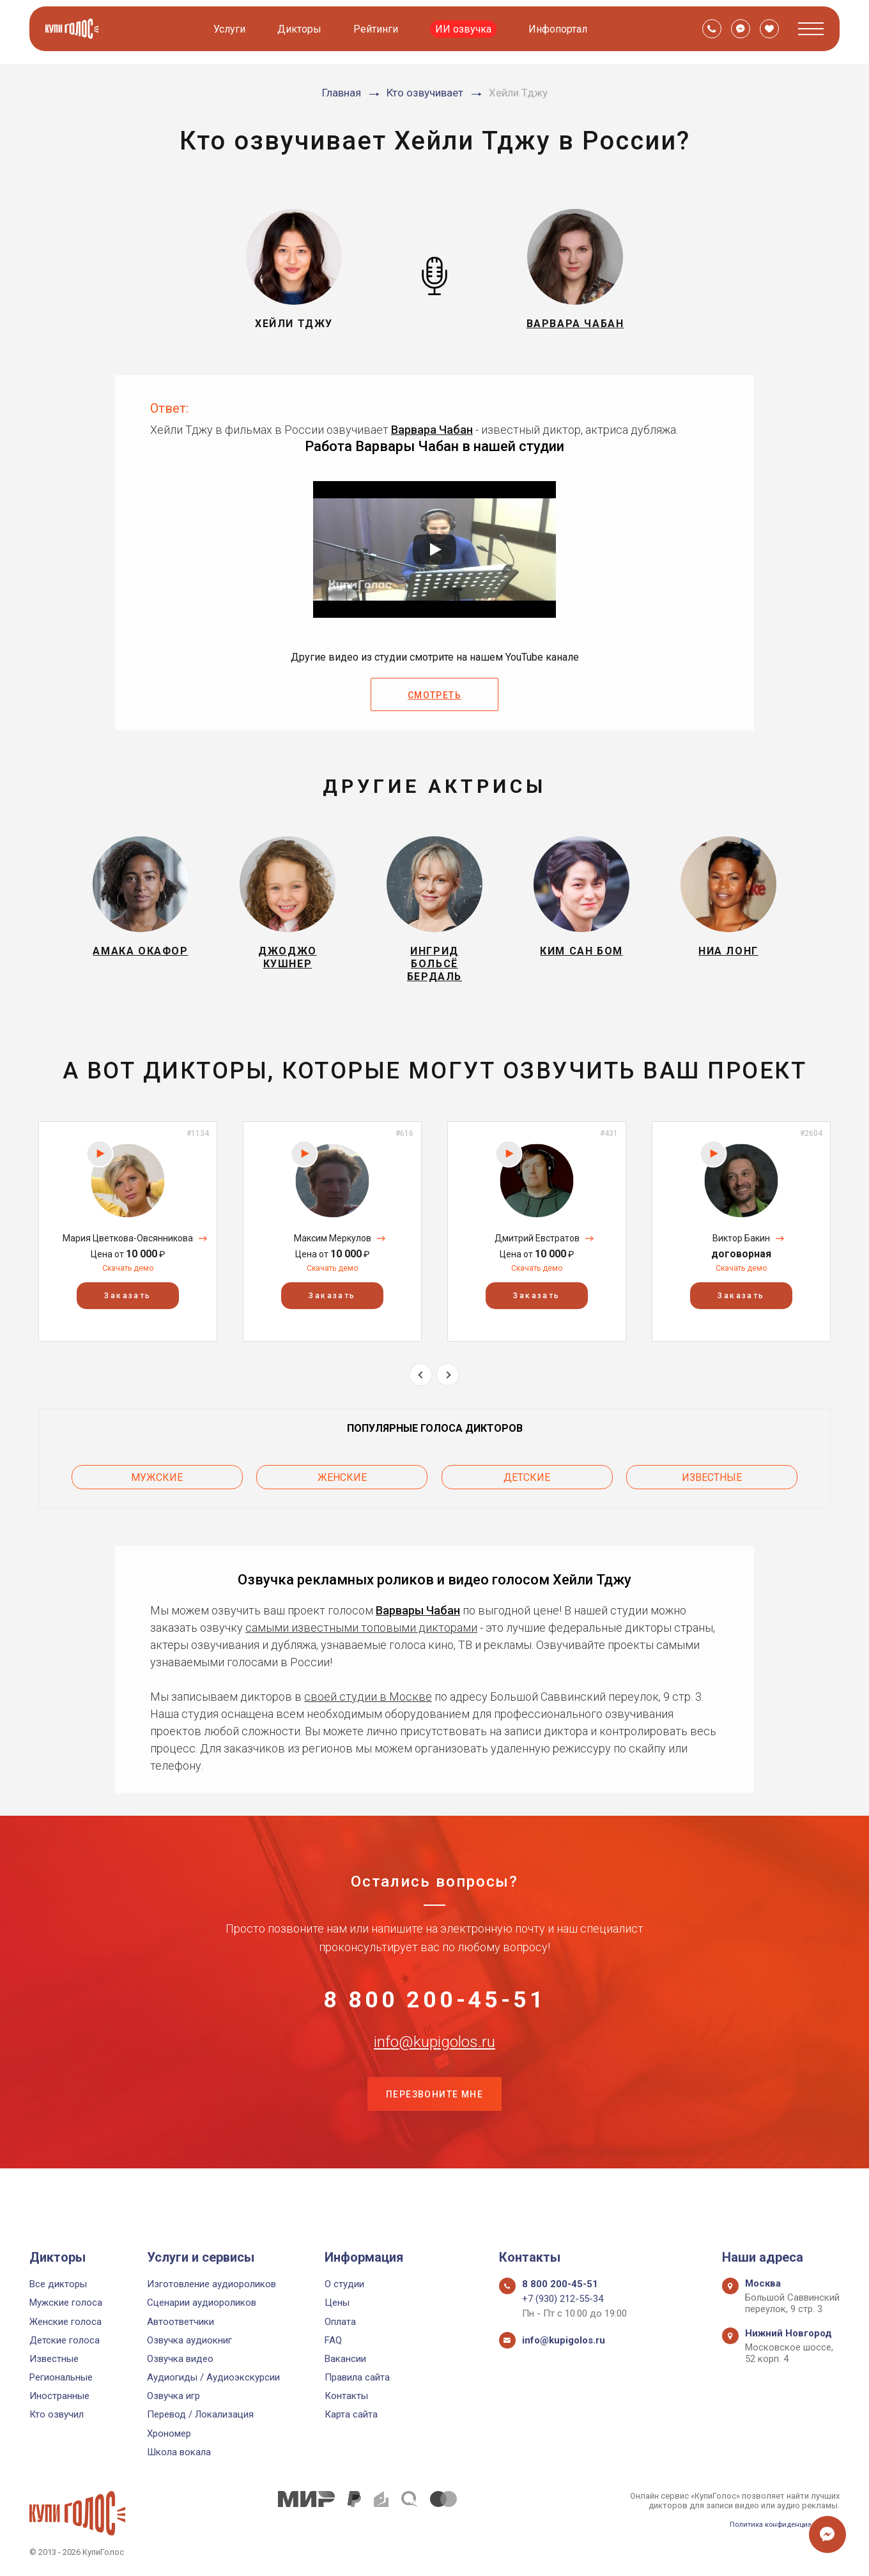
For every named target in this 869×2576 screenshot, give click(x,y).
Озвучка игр (173, 2396)
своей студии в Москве (368, 1703)
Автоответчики (180, 2321)
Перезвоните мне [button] (434, 2142)
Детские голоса (64, 2340)
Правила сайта (357, 2377)
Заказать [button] (127, 1311)
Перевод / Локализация (200, 2414)
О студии (344, 2284)
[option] (127, 1247)
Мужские (157, 1488)
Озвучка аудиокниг (189, 2340)
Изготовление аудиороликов (211, 2284)
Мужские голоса (65, 2302)
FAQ (333, 2340)
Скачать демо (127, 1283)
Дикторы (302, 29)
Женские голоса (65, 2321)
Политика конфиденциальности (777, 2524)
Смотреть (434, 695)
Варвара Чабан (432, 429)
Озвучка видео (180, 2359)
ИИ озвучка (466, 29)
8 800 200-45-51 (434, 2015)
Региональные (61, 2377)
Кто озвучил (56, 2414)
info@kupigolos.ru (434, 2078)
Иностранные (59, 2396)
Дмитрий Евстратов (537, 1253)
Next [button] (447, 1390)
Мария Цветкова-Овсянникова (128, 1253)
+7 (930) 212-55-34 (562, 2298)
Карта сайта (351, 2414)
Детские (527, 1488)
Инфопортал (560, 29)
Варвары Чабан (418, 1617)
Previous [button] (421, 1390)
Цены (337, 2302)
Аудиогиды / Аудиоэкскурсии (213, 2377)
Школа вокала (179, 2452)
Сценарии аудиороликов (201, 2302)
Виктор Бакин (741, 1253)
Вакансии (345, 2359)
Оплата (340, 2321)
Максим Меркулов (332, 1253)
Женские (342, 1488)
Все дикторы (58, 2284)
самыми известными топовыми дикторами (361, 1634)
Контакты (346, 2396)
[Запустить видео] (434, 549)
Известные (712, 1488)
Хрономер (169, 2433)
